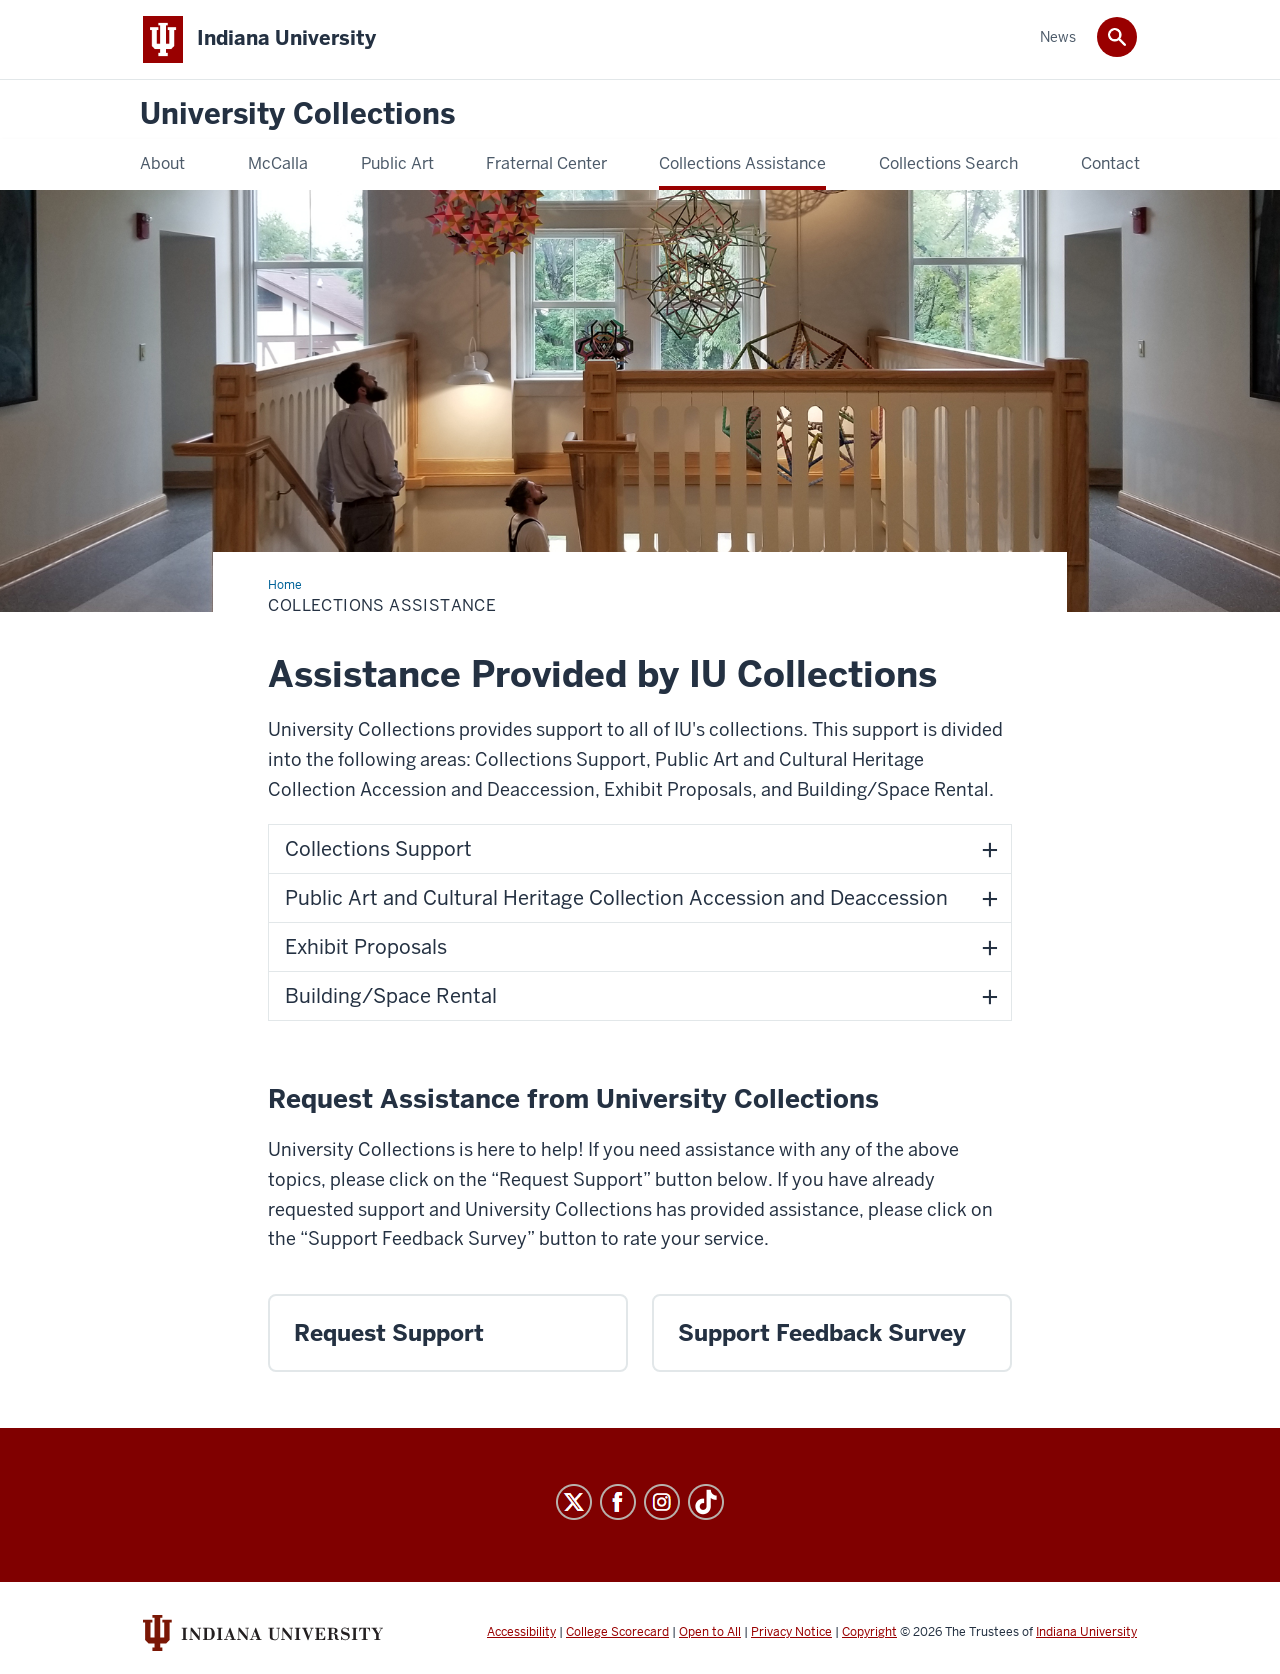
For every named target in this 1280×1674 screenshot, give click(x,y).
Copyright (869, 1632)
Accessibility (521, 1632)
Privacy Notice (791, 1632)
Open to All (710, 1632)
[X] (574, 1502)
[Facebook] (618, 1502)
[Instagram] (662, 1502)
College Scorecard (617, 1632)
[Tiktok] (706, 1502)
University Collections (297, 114)
